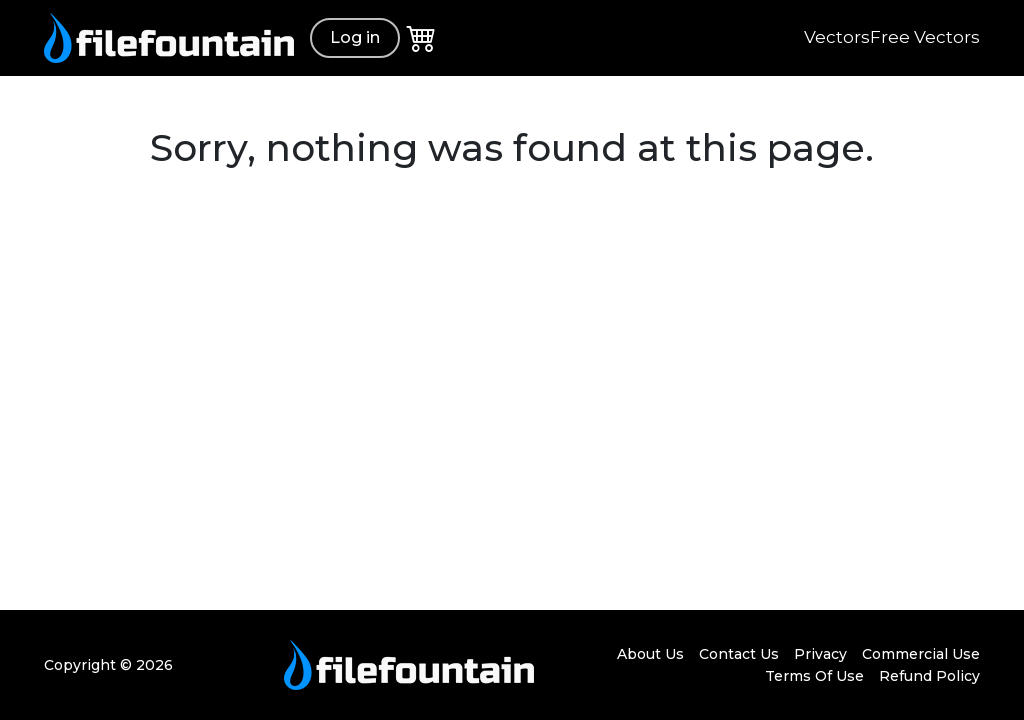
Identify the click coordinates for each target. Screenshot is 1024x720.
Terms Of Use (814, 676)
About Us (650, 654)
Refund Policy (929, 676)
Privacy (820, 654)
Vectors (837, 37)
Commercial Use (921, 654)
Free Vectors (925, 37)
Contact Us (739, 654)
